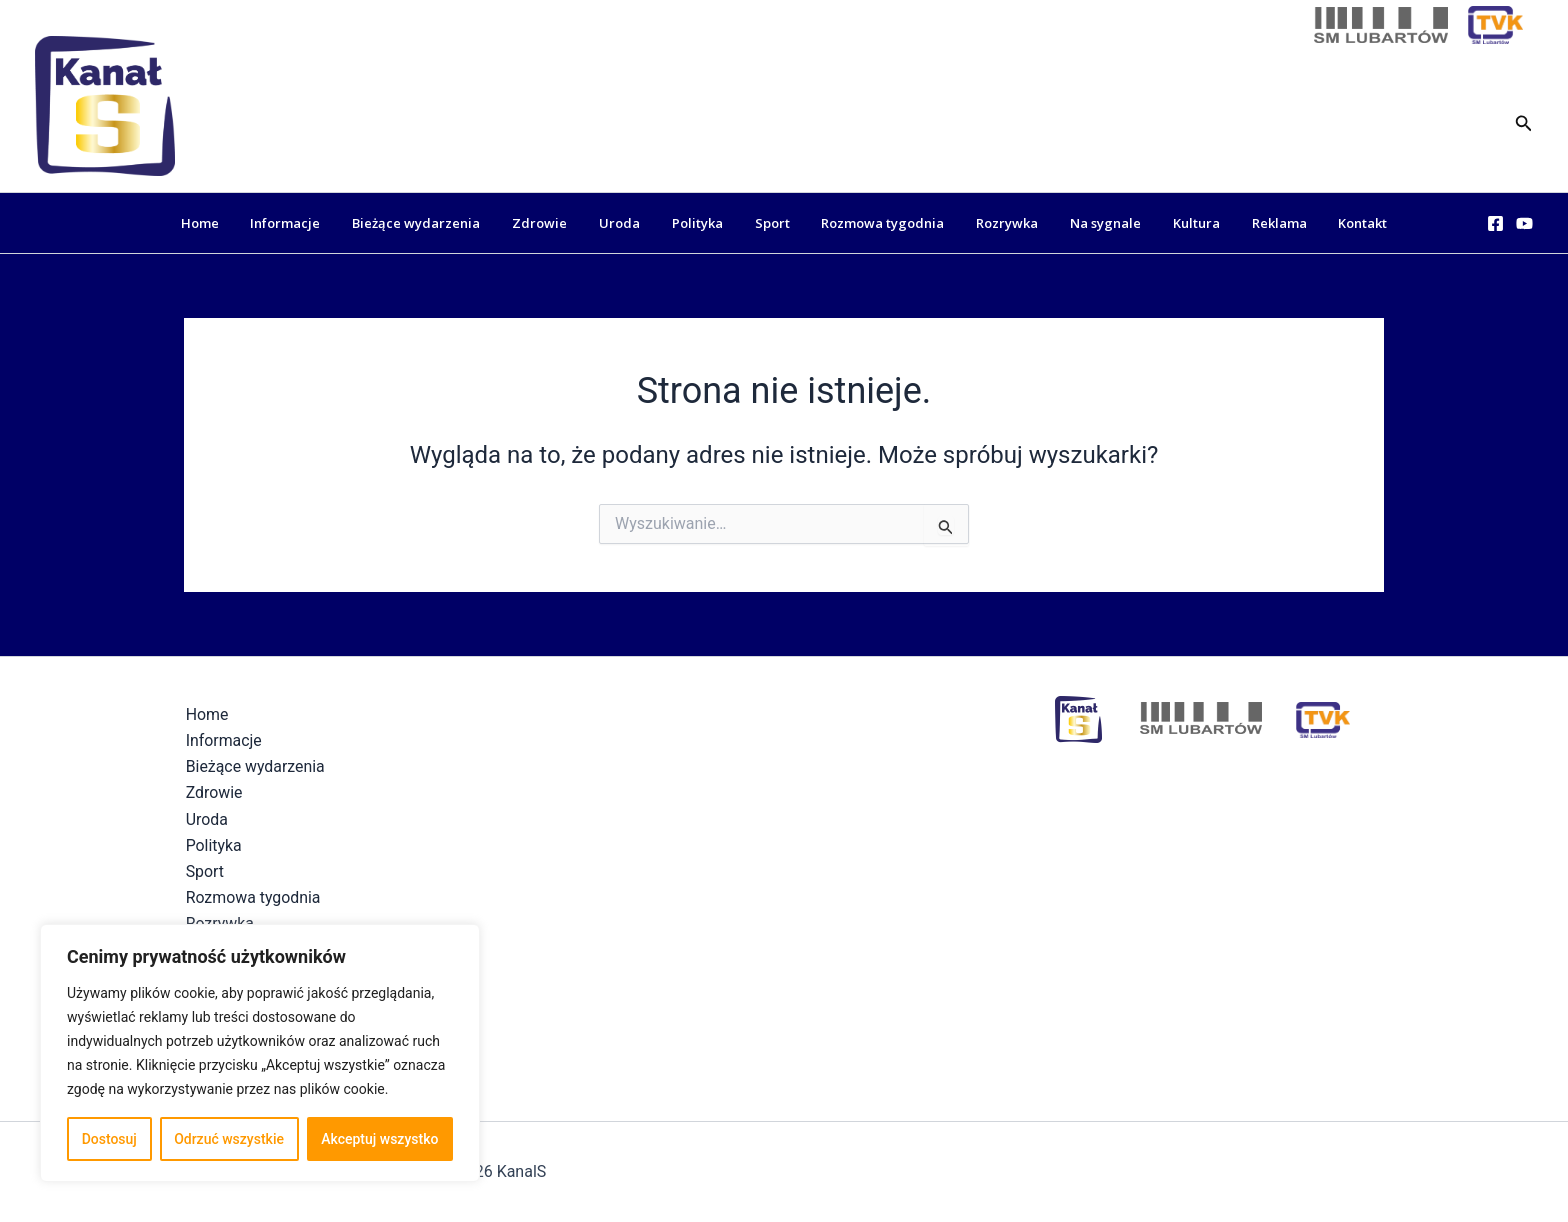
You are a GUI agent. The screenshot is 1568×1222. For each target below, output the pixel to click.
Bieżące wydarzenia (440, 223)
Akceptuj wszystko (379, 1139)
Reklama (1250, 223)
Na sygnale (1088, 223)
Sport (772, 223)
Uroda (631, 223)
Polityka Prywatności (960, 1171)
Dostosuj (109, 1139)
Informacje (315, 223)
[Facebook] (1495, 223)
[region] (260, 1053)
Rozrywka (996, 223)
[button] (1524, 121)
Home (235, 223)
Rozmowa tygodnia (877, 223)
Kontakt (1328, 223)
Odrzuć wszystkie (229, 1139)
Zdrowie (557, 223)
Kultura (1173, 223)
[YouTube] (1524, 223)
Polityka (703, 223)
